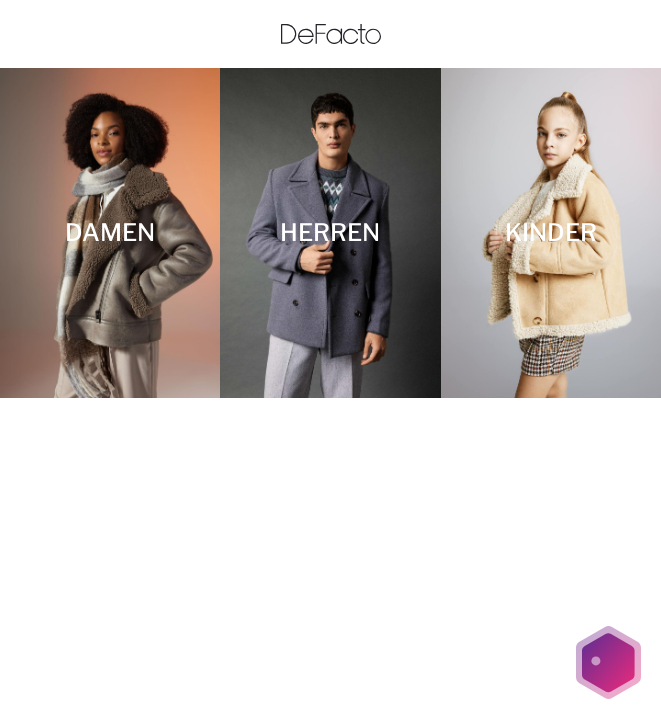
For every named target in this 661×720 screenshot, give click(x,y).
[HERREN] (330, 233)
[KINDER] (551, 233)
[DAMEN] (110, 233)
